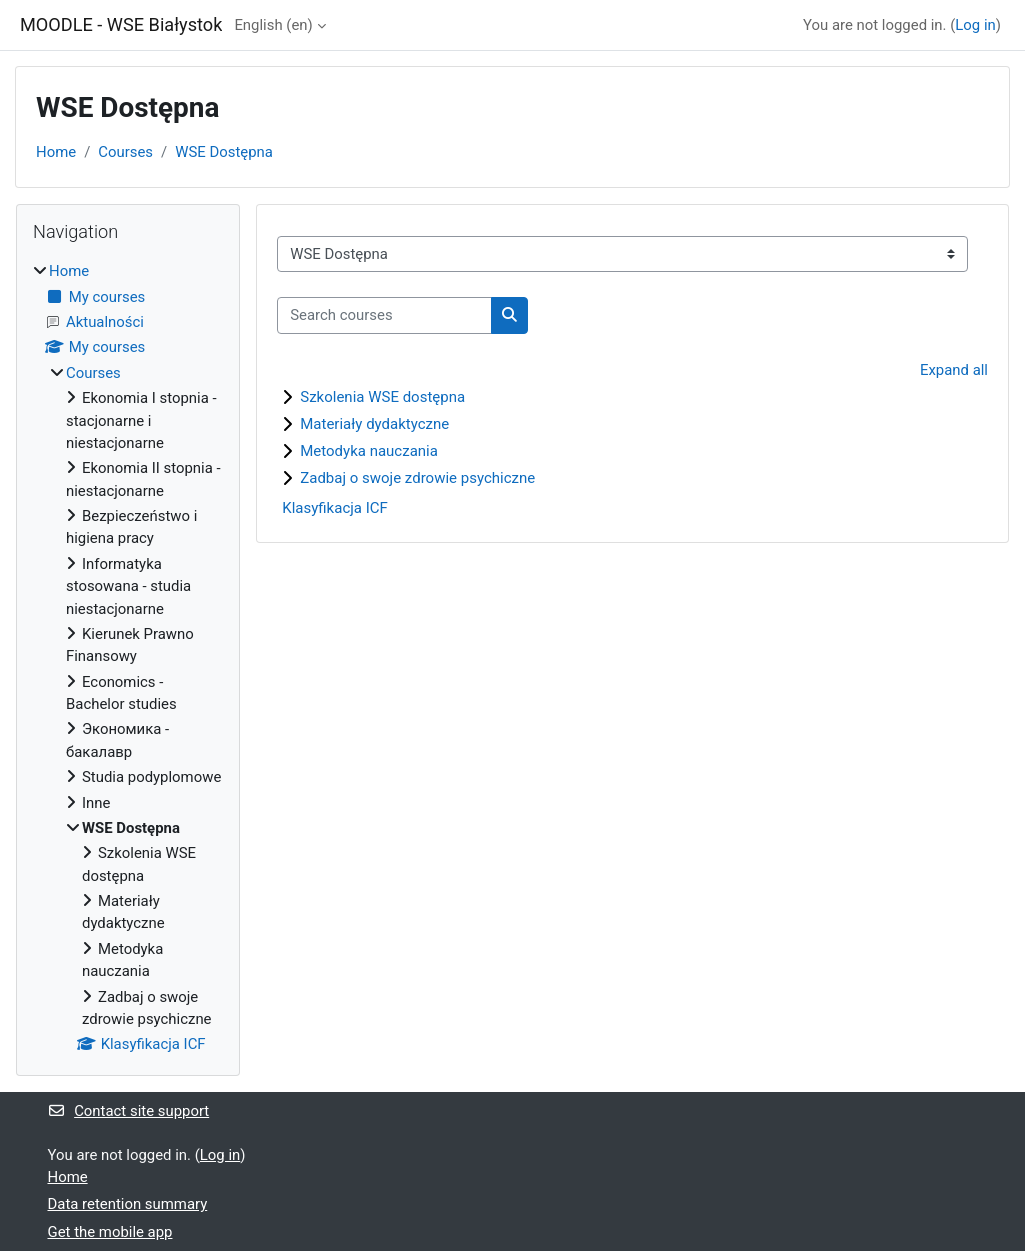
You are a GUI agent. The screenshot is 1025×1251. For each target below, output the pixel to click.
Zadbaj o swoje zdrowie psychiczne (417, 478)
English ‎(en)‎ (273, 25)
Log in (975, 25)
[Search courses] (384, 315)
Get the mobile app (110, 1232)
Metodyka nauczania (369, 451)
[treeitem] (128, 657)
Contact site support (129, 1111)
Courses (125, 152)
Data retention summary (128, 1204)
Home (56, 152)
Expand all (954, 370)
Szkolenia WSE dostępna (382, 397)
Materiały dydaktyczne (374, 424)
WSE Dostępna (224, 152)
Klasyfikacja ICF (335, 508)
